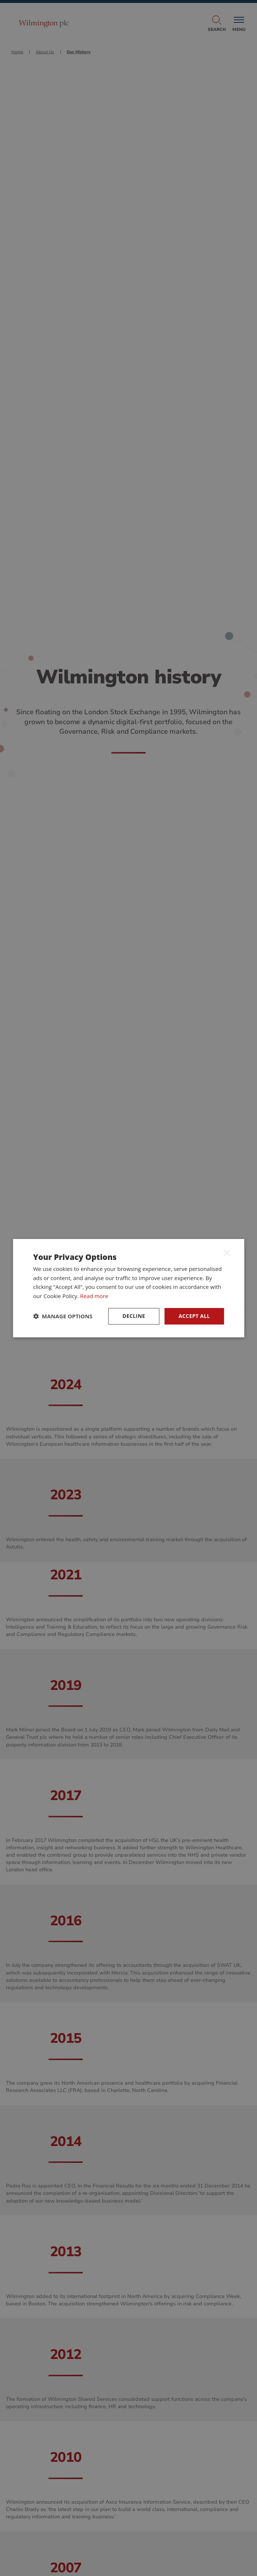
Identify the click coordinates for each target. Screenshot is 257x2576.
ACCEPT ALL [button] (194, 1315)
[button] (63, 1316)
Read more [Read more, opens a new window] (94, 1296)
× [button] (227, 1252)
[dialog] (128, 1288)
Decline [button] (133, 1315)
